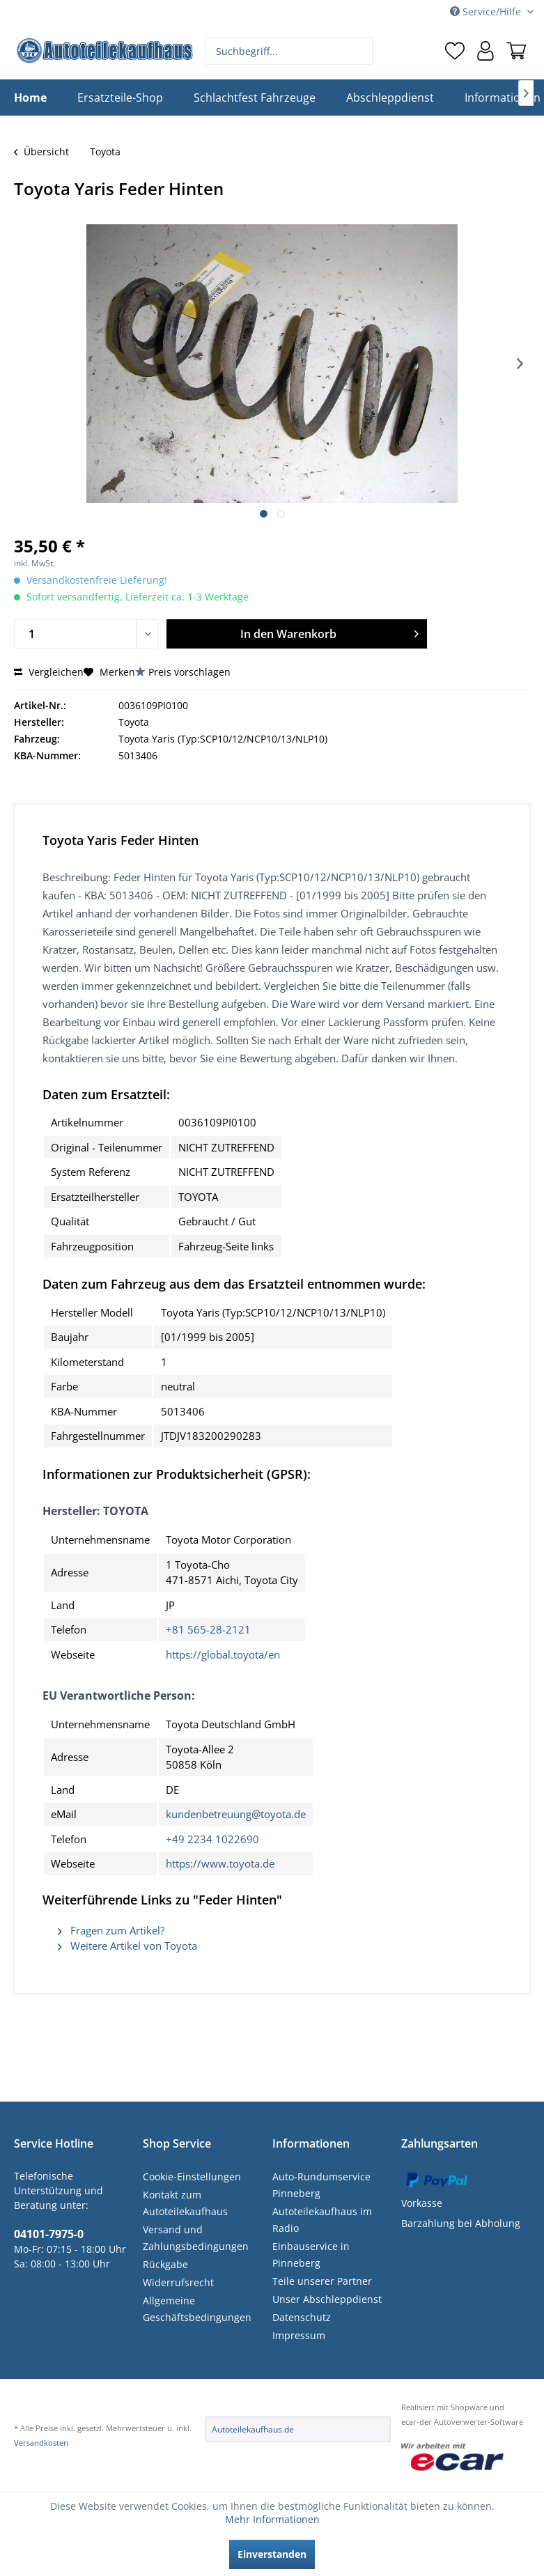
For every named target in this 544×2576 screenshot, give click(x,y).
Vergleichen (49, 671)
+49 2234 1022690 (212, 1839)
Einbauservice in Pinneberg (311, 2254)
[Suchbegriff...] (289, 51)
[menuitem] (289, 51)
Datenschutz (301, 2317)
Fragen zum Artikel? (111, 1930)
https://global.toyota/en (223, 1654)
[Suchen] (360, 51)
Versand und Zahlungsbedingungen (196, 2238)
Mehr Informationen (272, 2519)
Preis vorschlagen (189, 671)
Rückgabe (165, 2264)
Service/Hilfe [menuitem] (487, 11)
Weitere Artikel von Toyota (127, 1946)
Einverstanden (272, 2554)
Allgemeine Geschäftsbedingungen (197, 2309)
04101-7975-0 (49, 2234)
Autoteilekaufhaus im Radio (322, 2220)
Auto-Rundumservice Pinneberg (321, 2185)
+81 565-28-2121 (208, 1629)
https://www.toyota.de (220, 1863)
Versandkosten (41, 2442)
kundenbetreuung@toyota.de (236, 1814)
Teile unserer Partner (322, 2281)
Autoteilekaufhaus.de (253, 2429)
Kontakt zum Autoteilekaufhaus (185, 2203)
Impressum (298, 2335)
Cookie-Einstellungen (192, 2176)
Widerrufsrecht (178, 2282)
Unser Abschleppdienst (327, 2299)
